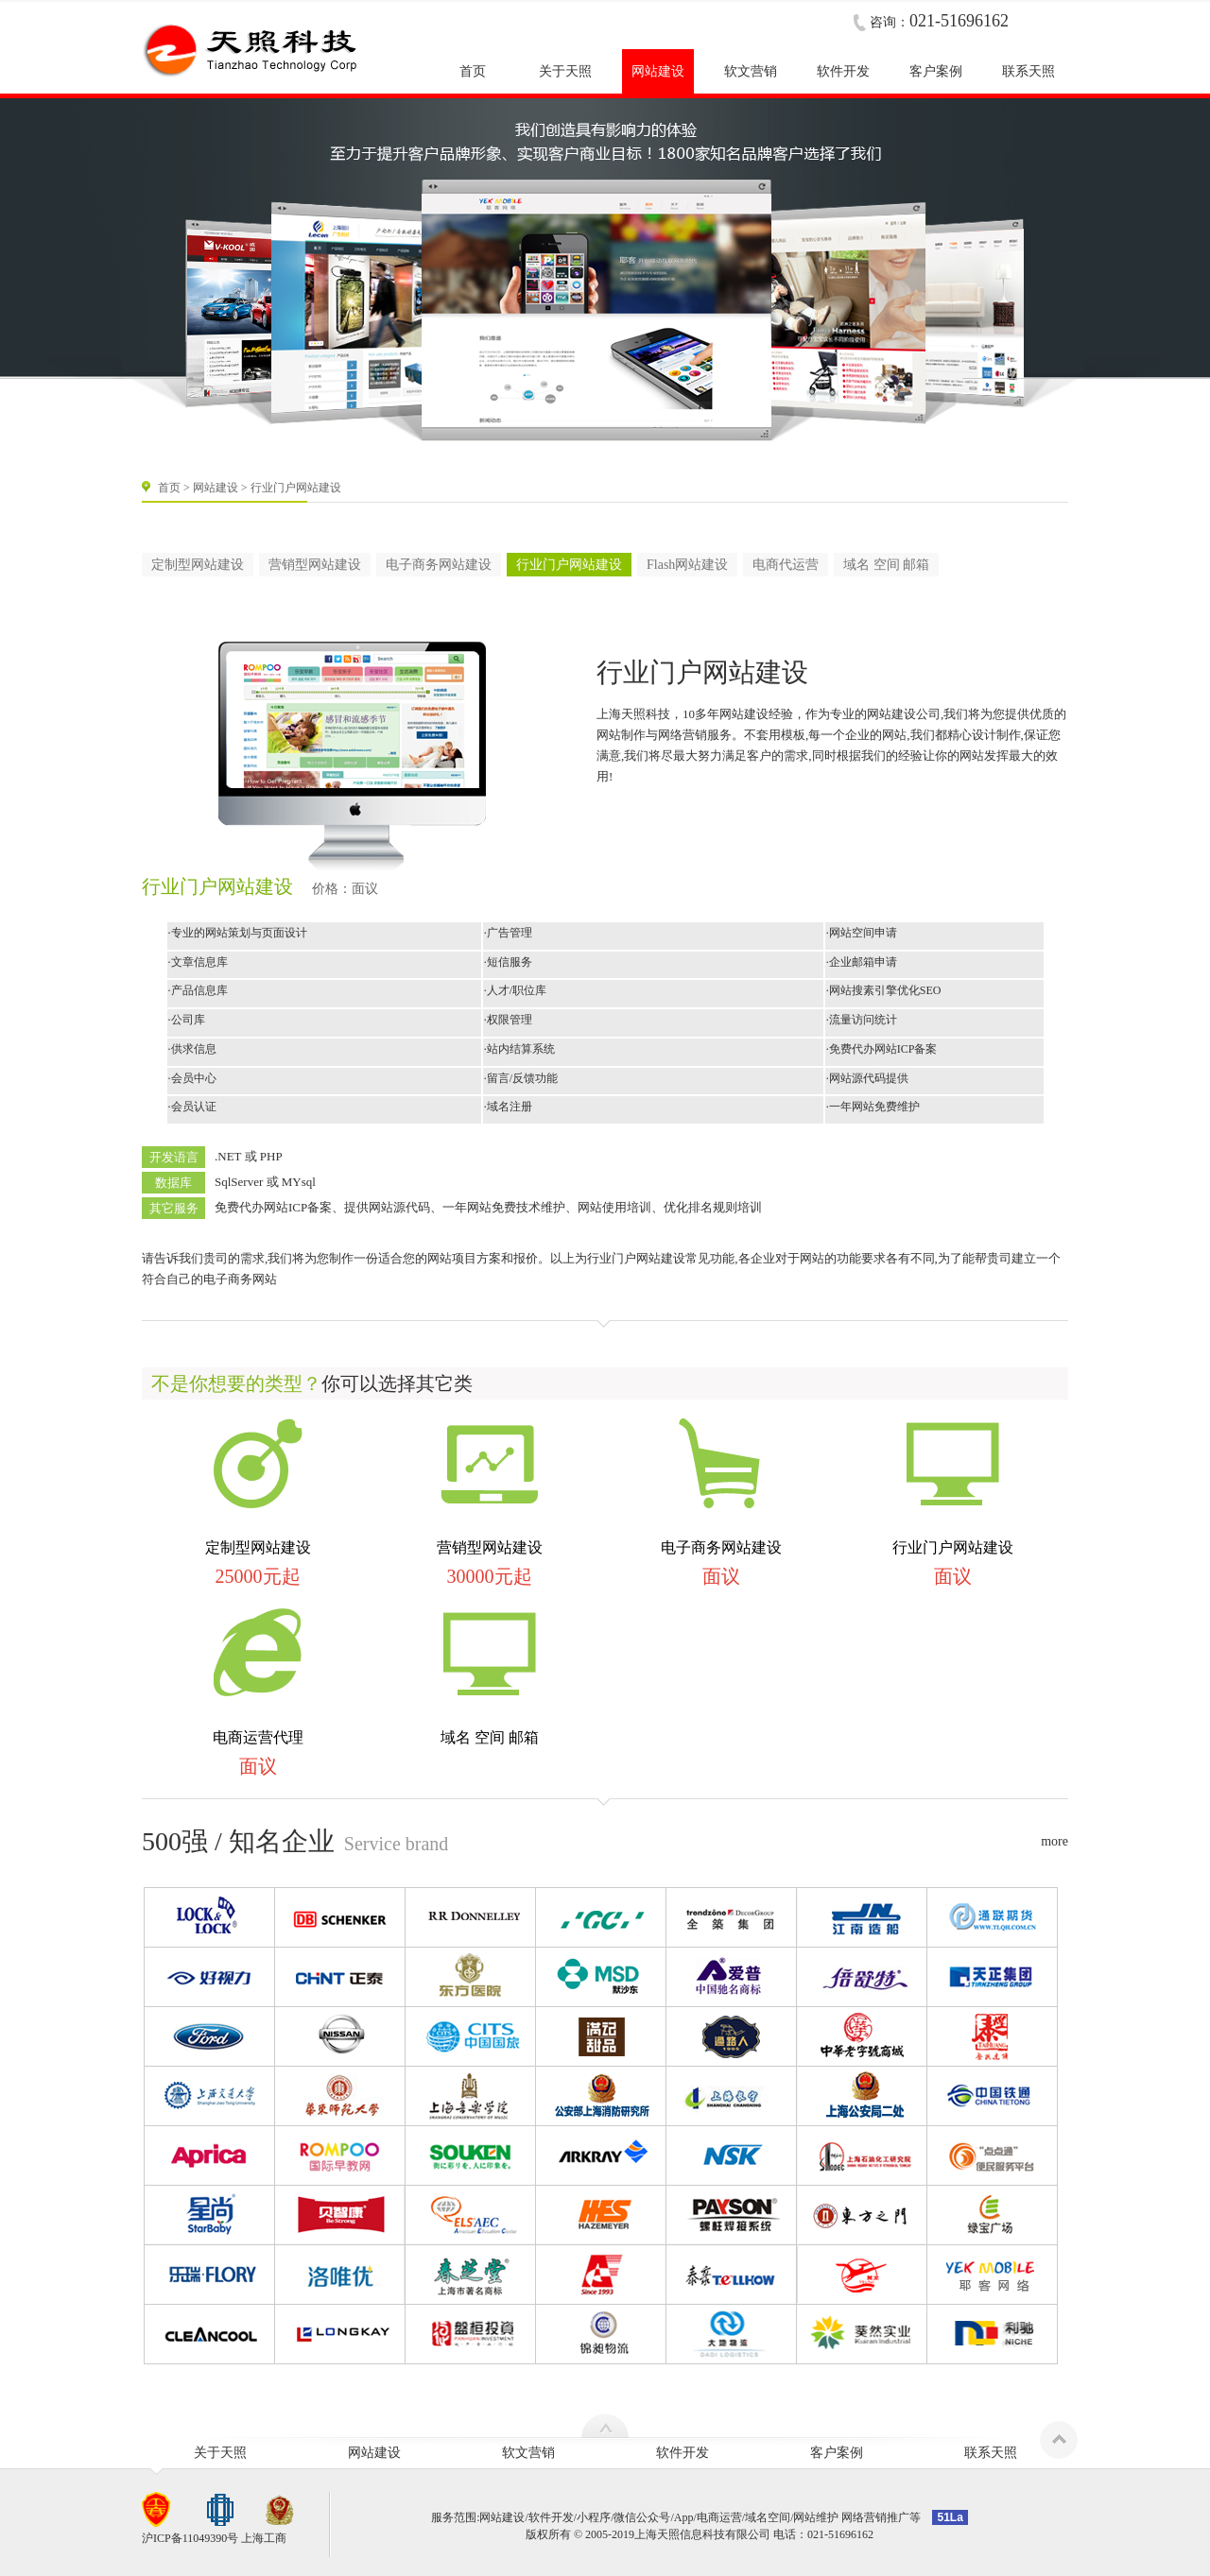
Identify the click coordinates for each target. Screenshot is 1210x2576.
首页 (169, 487)
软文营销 (528, 2453)
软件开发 (682, 2453)
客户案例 (836, 2453)
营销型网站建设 (314, 565)
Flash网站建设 (687, 565)
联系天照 (990, 2453)
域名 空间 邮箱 (886, 565)
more (1054, 1841)
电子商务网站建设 (439, 565)
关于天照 (220, 2453)
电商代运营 (785, 565)
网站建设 (215, 487)
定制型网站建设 (197, 565)
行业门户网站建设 (569, 565)
